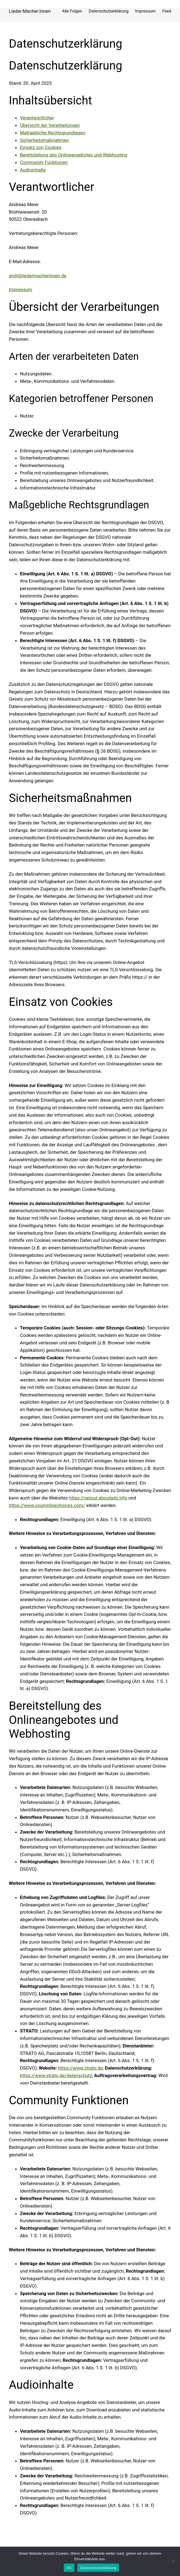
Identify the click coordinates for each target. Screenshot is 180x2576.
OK (69, 2568)
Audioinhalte (33, 170)
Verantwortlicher (37, 118)
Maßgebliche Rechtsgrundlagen (52, 132)
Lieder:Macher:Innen (30, 11)
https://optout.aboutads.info (98, 1498)
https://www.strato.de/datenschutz (56, 2075)
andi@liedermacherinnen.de (37, 275)
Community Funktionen (44, 162)
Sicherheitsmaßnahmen (44, 140)
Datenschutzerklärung (98, 2568)
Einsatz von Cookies (40, 147)
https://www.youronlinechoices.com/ (47, 1505)
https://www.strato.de (80, 2068)
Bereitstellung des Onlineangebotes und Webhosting (73, 155)
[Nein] (173, 2561)
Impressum (20, 289)
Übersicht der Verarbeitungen (50, 125)
